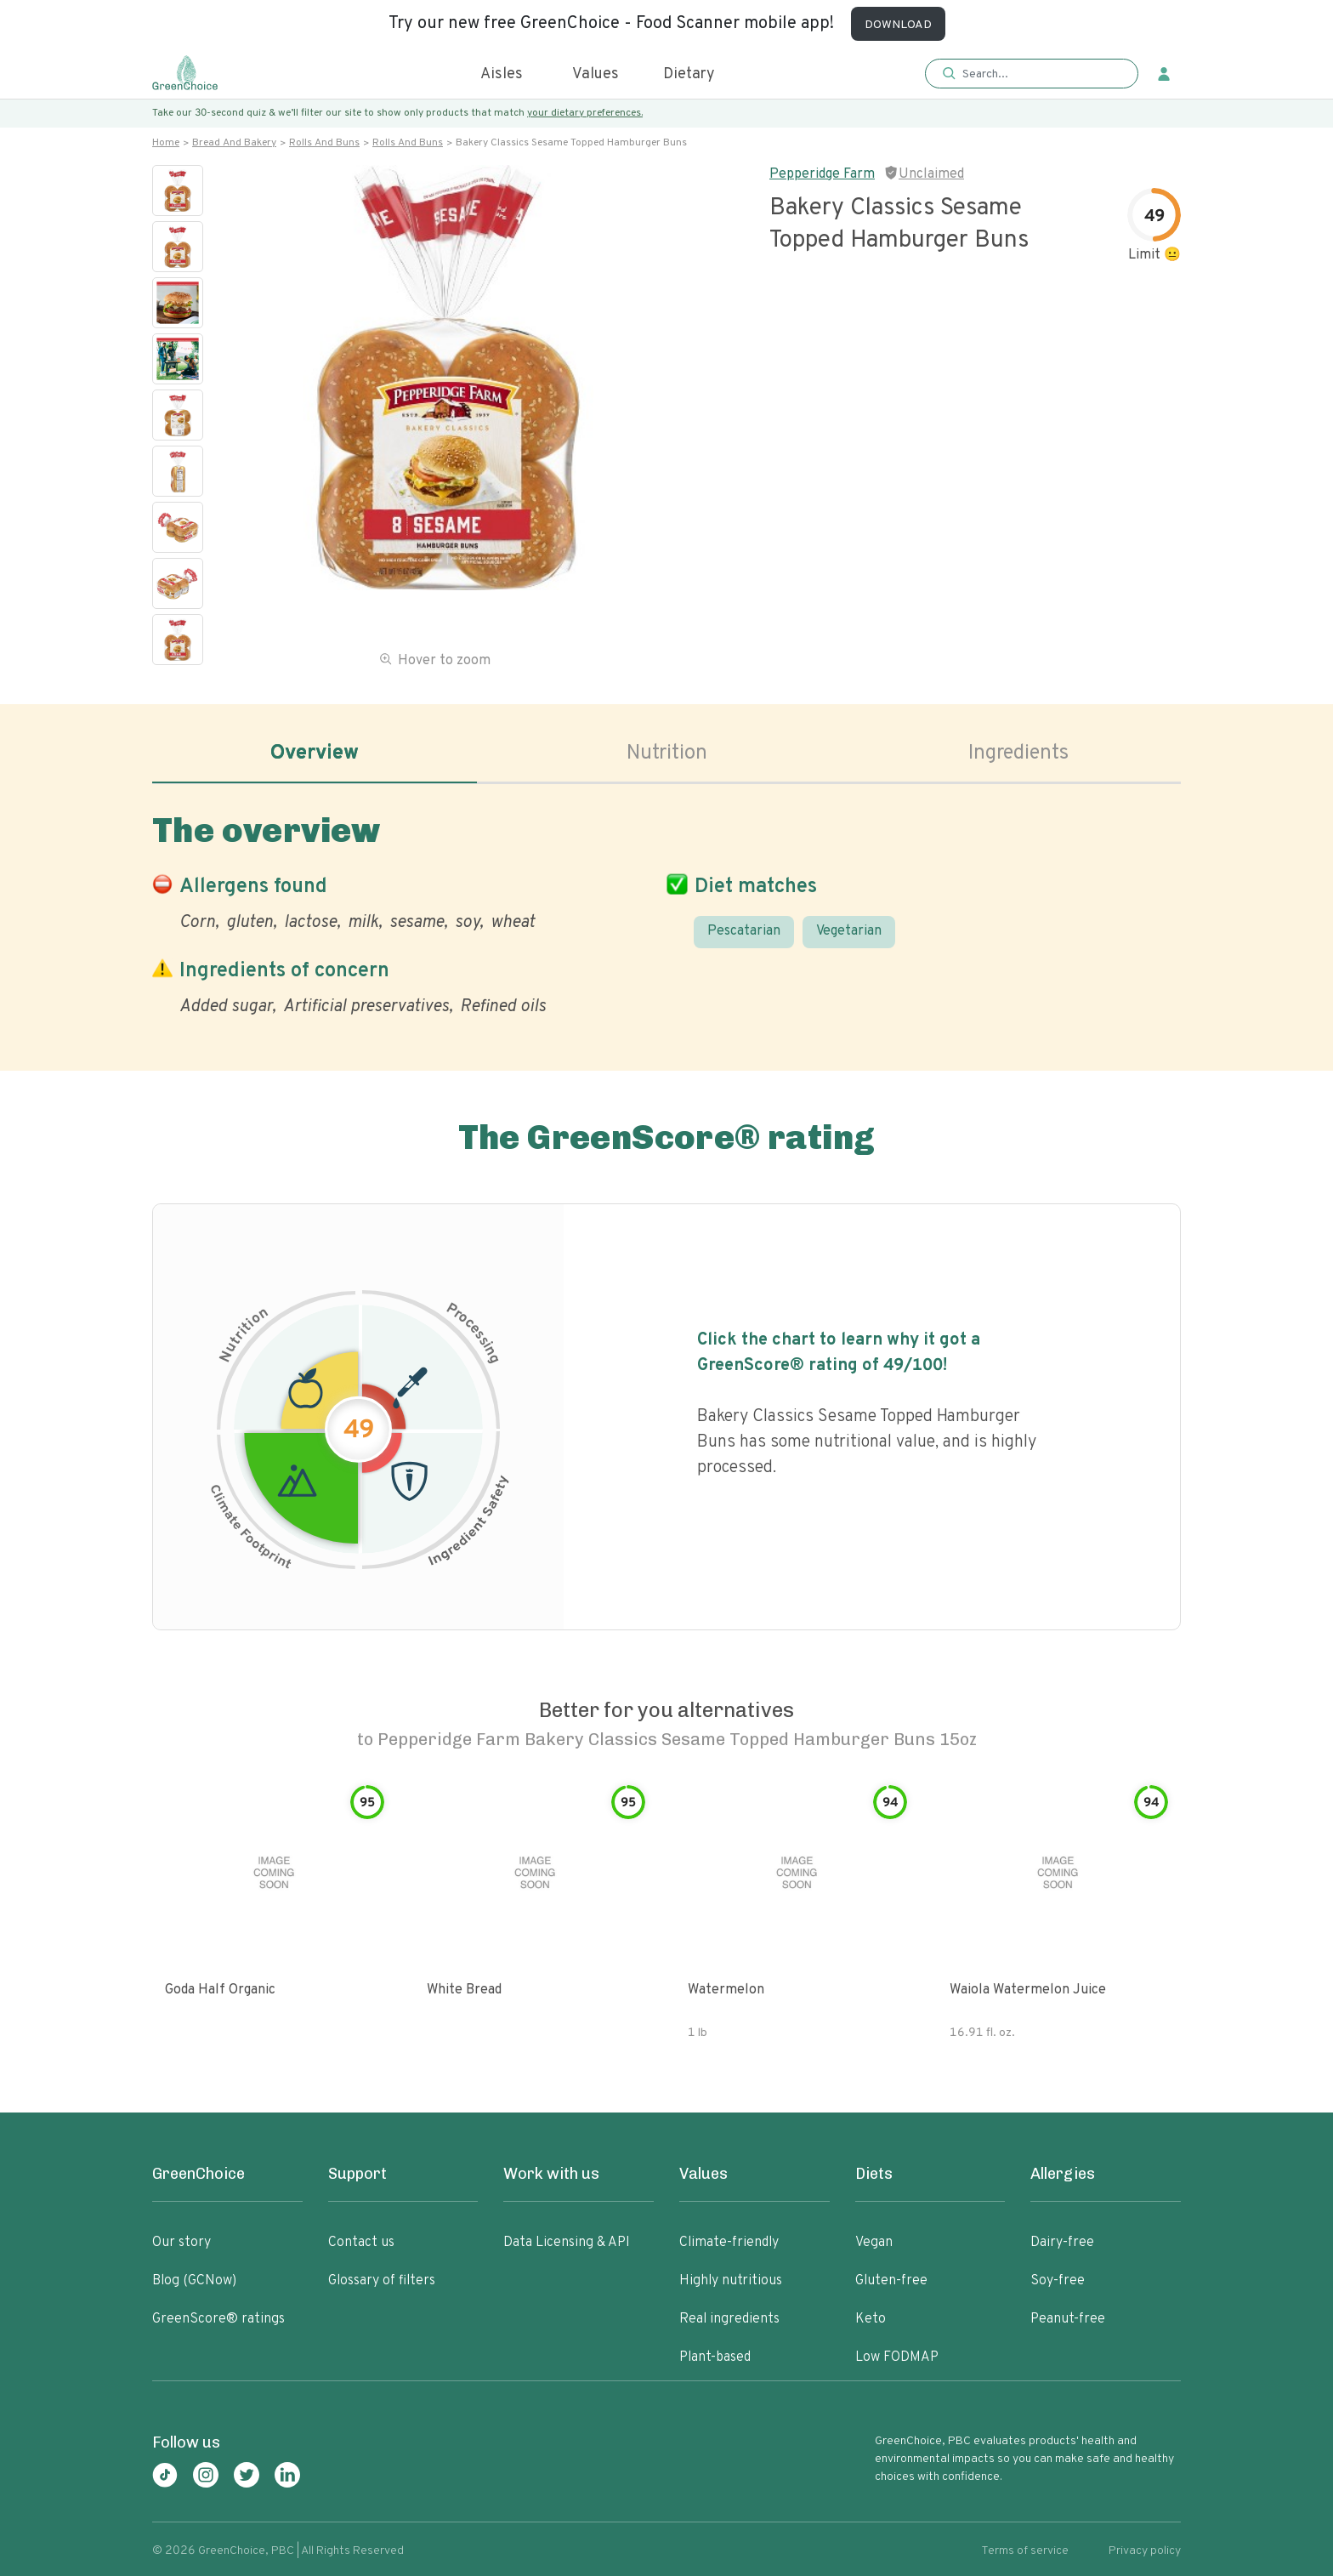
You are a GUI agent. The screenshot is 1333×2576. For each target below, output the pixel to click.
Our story (181, 2242)
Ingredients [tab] (1018, 753)
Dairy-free (1062, 2242)
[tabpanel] (666, 911)
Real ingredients (729, 2319)
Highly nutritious (730, 2280)
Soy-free (1057, 2280)
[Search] (1040, 74)
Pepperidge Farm (822, 174)
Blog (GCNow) (194, 2280)
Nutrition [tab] (667, 753)
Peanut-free (1067, 2319)
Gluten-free (891, 2280)
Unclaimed (931, 174)
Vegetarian (849, 931)
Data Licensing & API (566, 2242)
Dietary (689, 74)
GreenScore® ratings (218, 2319)
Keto (870, 2319)
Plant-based (715, 2357)
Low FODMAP (897, 2357)
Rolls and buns (324, 143)
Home (165, 143)
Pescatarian (743, 931)
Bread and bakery (234, 143)
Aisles (501, 74)
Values (595, 74)
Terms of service (1025, 2551)
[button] (1031, 74)
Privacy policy (1145, 2551)
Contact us (361, 2242)
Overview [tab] (314, 753)
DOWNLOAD (898, 25)
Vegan (874, 2242)
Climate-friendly (729, 2242)
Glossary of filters (381, 2280)
